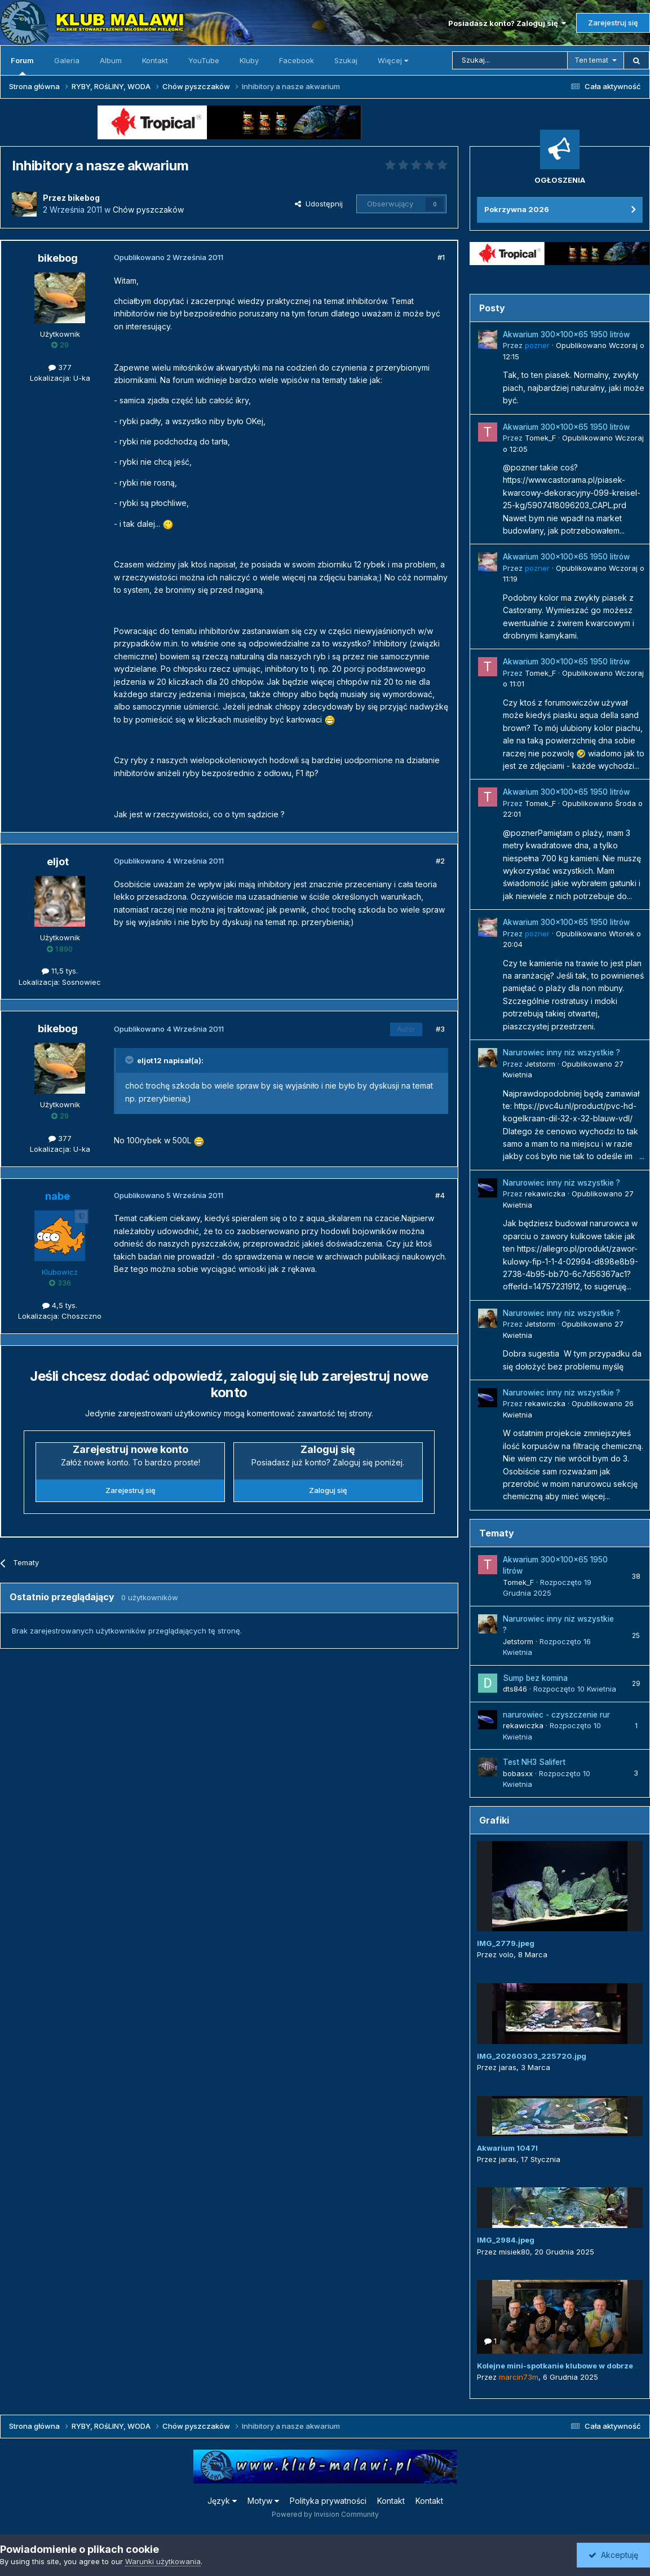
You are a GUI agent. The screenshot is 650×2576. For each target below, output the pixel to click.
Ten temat (591, 60)
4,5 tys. (59, 1305)
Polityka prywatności (328, 2500)
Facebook (296, 60)
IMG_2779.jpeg (505, 1943)
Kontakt (155, 60)
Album (111, 60)
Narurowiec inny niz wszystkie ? (561, 1052)
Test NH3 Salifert (534, 1762)
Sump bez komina (535, 1678)
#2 (440, 860)
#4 (440, 1195)
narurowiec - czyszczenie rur (556, 1714)
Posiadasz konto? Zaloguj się (507, 23)
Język (222, 2500)
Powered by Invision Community (325, 2514)
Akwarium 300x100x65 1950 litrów (566, 334)
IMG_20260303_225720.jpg (531, 2055)
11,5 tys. (60, 970)
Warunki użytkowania (163, 2561)
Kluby (249, 60)
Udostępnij (319, 203)
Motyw (263, 2500)
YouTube (203, 60)
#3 (440, 1028)
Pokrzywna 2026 (516, 209)
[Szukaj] (510, 60)
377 (60, 367)
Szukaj (345, 60)
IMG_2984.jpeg (505, 2239)
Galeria (66, 60)
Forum (22, 65)
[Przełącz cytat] (130, 1059)
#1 (441, 257)
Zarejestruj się (613, 22)
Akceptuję (613, 2555)
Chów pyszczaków (148, 209)
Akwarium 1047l (507, 2147)
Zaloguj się (328, 1490)
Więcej (393, 60)
